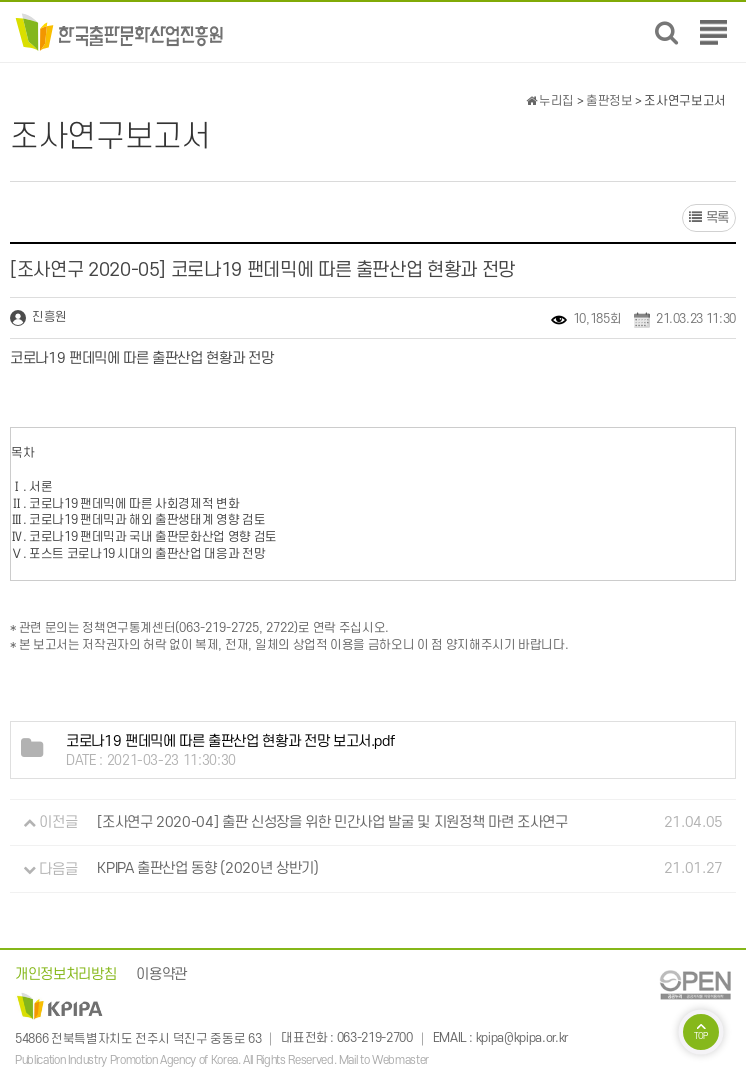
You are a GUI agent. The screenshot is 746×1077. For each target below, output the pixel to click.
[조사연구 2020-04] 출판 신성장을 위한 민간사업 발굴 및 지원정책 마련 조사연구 (332, 822)
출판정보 (609, 101)
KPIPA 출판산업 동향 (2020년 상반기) (207, 869)
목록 (709, 217)
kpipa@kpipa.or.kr (522, 1039)
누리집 (550, 101)
